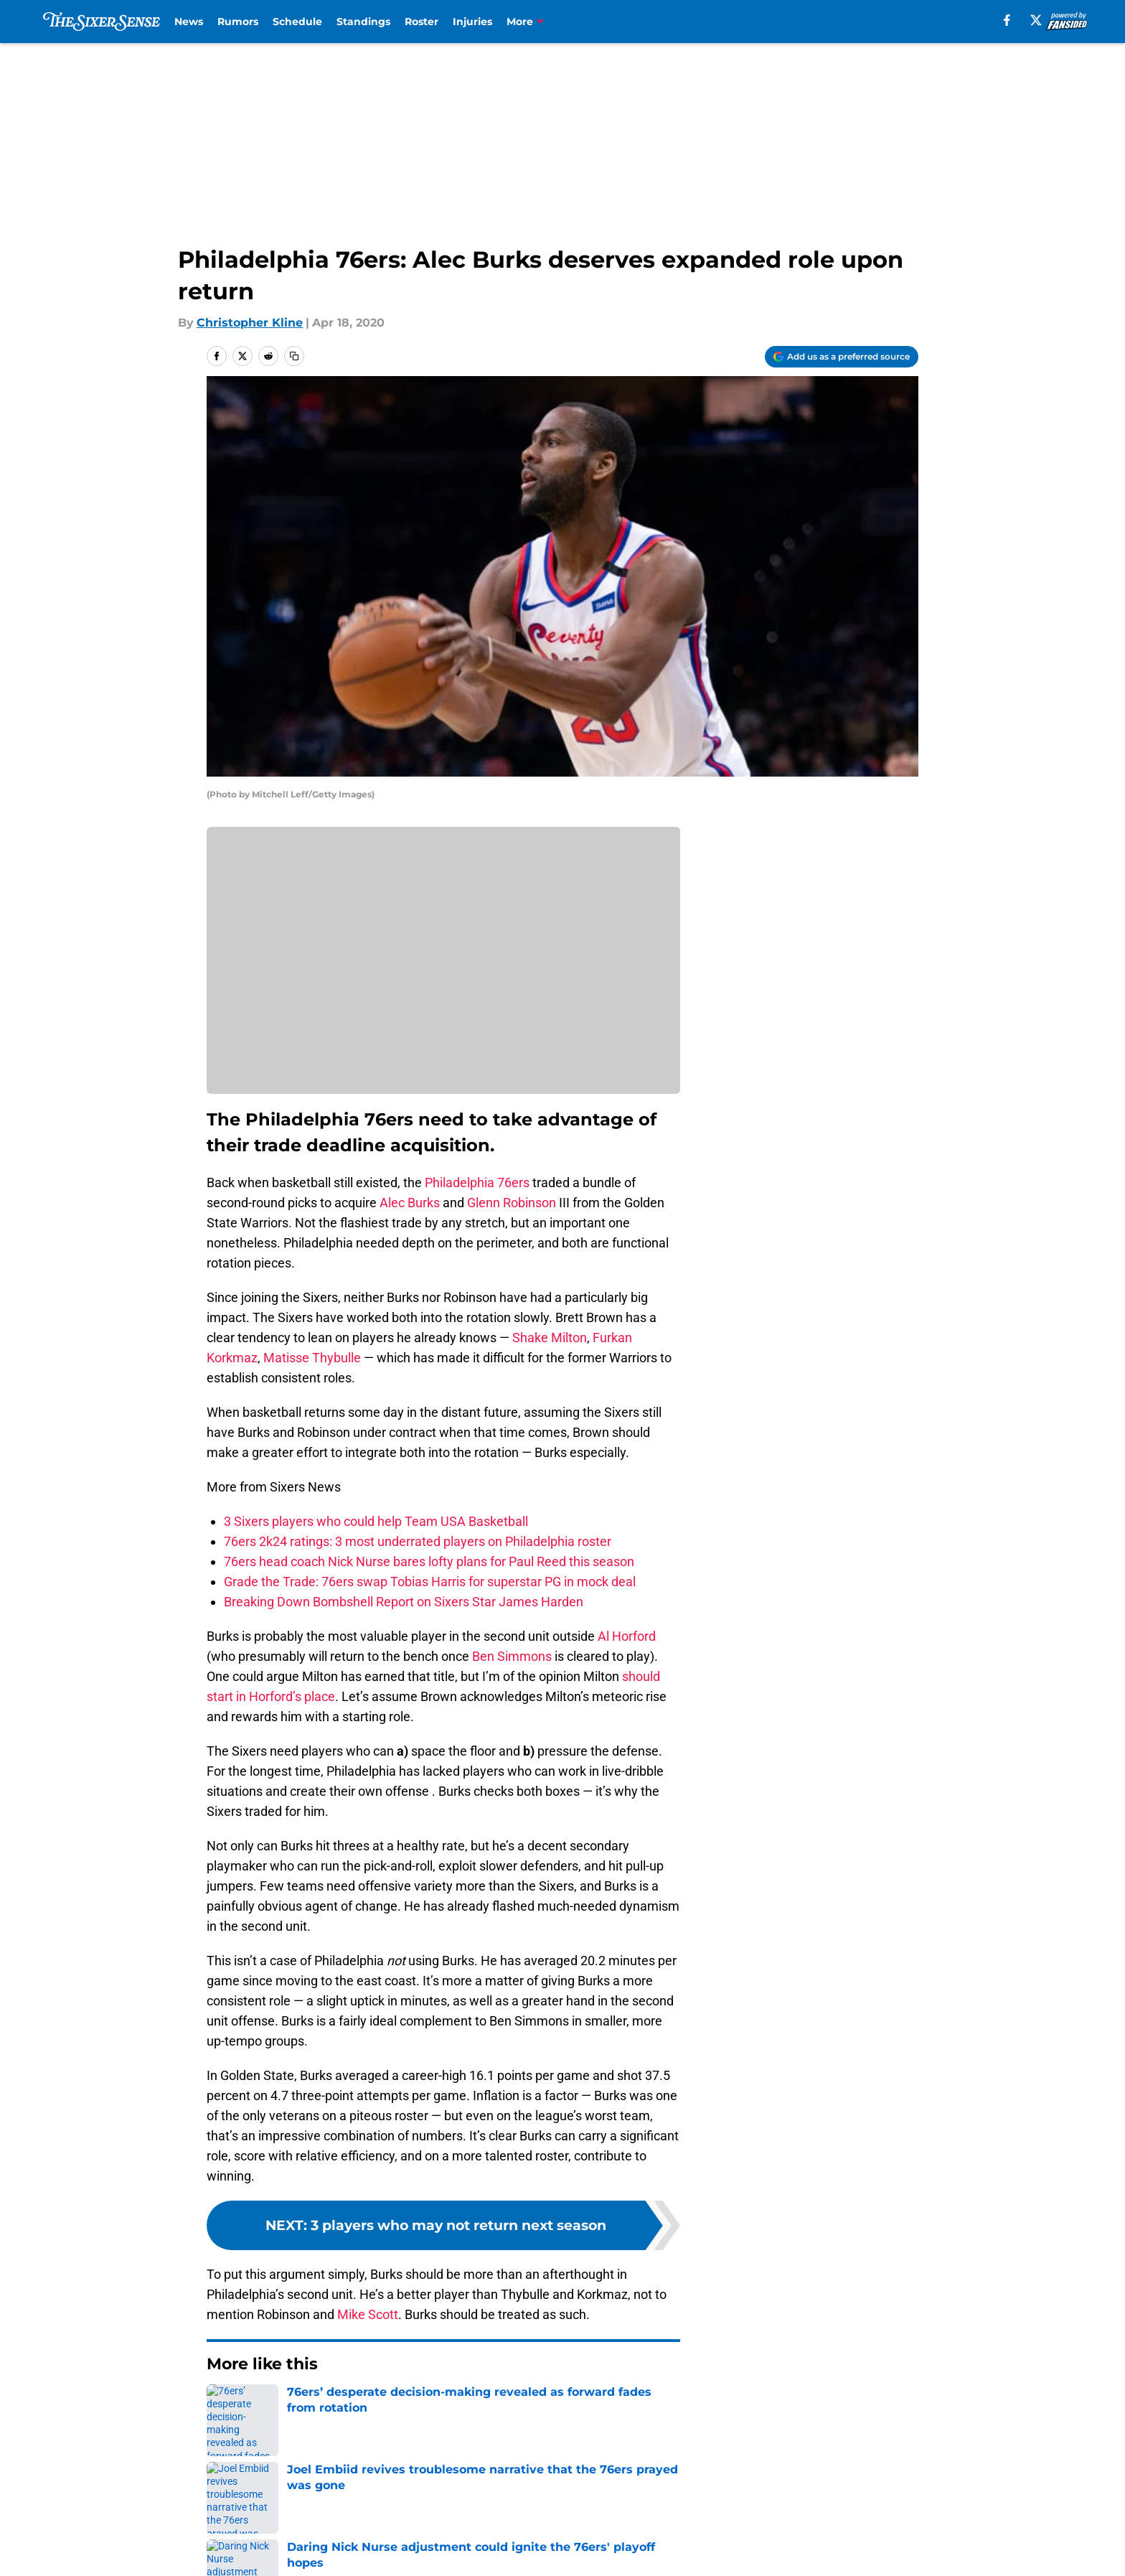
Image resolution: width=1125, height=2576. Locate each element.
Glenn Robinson (511, 1202)
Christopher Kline (250, 322)
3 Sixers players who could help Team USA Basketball (376, 1521)
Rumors (237, 21)
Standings (363, 21)
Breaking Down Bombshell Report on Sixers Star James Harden (403, 1601)
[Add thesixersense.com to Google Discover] (841, 356)
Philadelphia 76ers (477, 1182)
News (188, 21)
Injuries (472, 21)
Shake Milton (549, 1337)
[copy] (294, 356)
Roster (421, 21)
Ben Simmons (512, 1656)
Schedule (297, 21)
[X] (1036, 20)
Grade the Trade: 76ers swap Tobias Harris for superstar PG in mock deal (430, 1581)
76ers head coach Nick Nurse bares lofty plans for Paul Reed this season (429, 1561)
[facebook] (1007, 20)
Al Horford (627, 1636)
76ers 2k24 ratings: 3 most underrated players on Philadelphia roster (417, 1541)
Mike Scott (367, 2314)
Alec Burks (410, 1202)
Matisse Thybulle (312, 1357)
